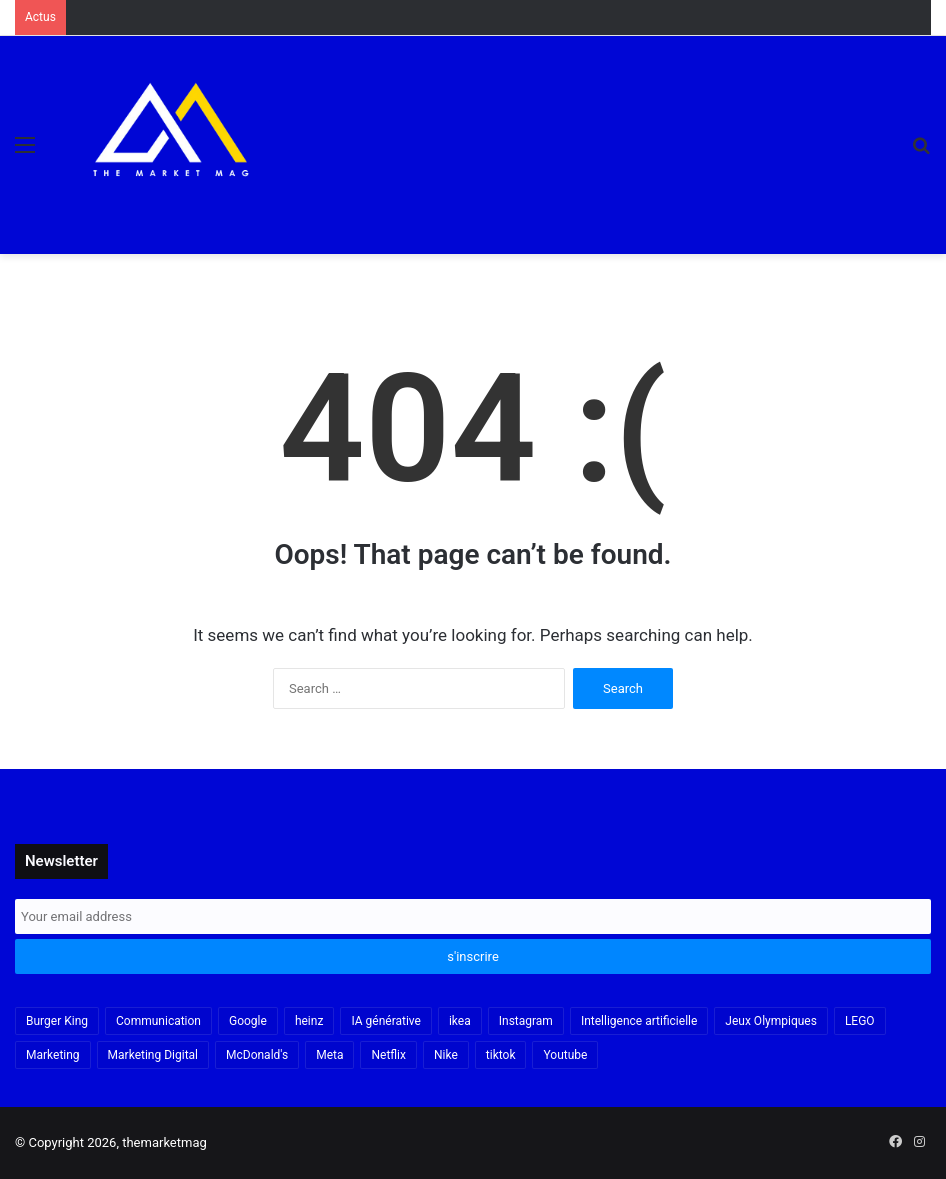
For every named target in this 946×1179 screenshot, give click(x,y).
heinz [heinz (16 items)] (309, 1021)
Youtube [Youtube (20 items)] (565, 1055)
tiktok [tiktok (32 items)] (501, 1055)
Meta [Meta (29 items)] (329, 1055)
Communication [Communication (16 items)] (158, 1021)
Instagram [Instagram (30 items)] (526, 1021)
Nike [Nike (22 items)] (446, 1055)
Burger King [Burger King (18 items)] (57, 1021)
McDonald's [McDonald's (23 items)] (257, 1055)
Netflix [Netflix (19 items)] (388, 1055)
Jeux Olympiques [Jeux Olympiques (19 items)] (771, 1021)
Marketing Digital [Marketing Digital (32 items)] (153, 1055)
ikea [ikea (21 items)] (460, 1021)
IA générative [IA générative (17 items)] (386, 1021)
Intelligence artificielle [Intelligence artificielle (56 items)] (639, 1021)
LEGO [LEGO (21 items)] (860, 1021)
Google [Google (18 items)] (248, 1021)
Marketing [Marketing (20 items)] (53, 1055)
